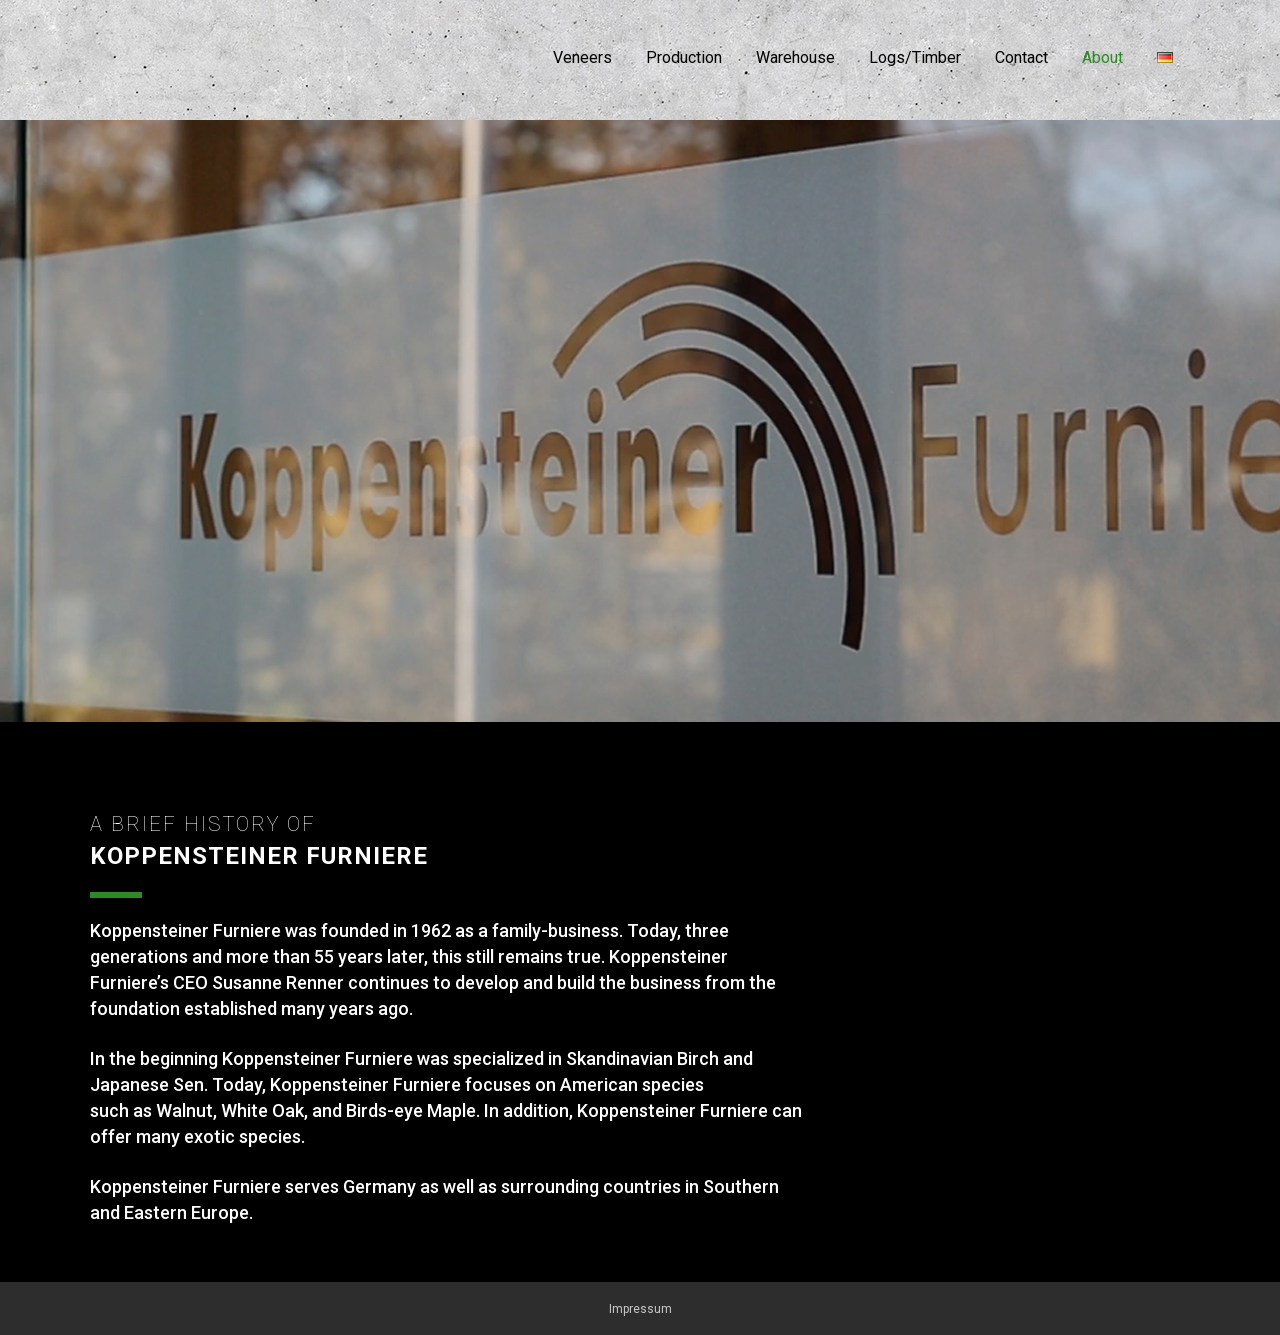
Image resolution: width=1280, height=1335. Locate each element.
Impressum (640, 1309)
